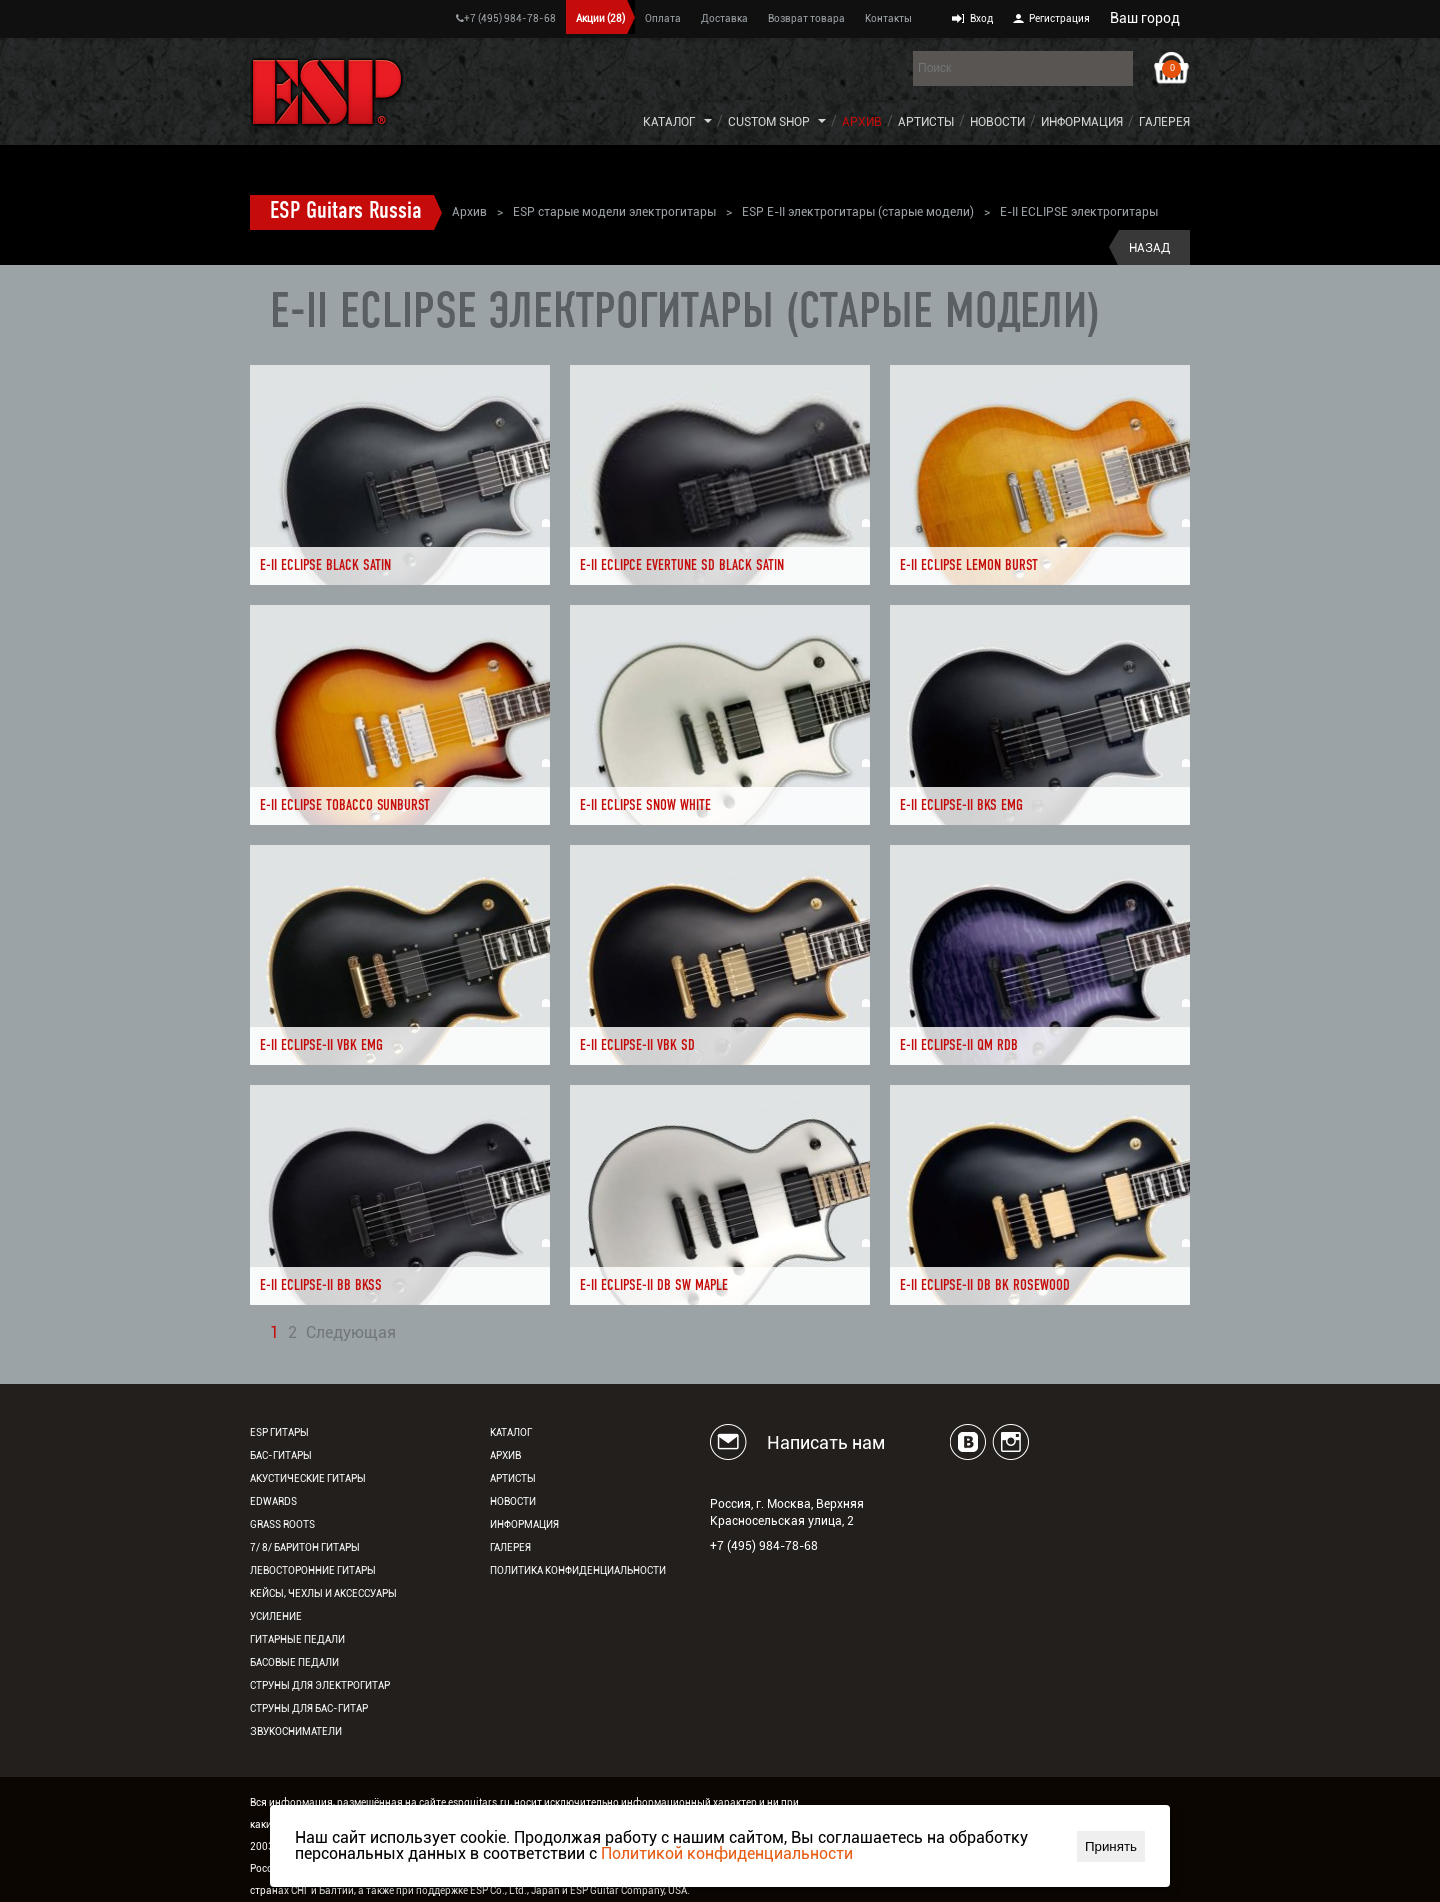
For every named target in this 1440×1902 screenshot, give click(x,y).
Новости (997, 122)
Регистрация (1059, 18)
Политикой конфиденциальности (727, 1853)
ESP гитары (279, 1432)
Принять (1111, 1846)
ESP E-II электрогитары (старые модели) (858, 212)
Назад (1149, 248)
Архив (862, 122)
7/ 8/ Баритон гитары (305, 1547)
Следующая (351, 1333)
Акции (600, 18)
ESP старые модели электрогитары (614, 212)
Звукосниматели (296, 1731)
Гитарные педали (297, 1639)
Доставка (724, 18)
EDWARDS (273, 1501)
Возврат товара (806, 18)
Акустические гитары (308, 1478)
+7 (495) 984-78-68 (506, 18)
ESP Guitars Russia (346, 212)
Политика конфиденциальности (578, 1570)
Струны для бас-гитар (309, 1708)
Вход (981, 18)
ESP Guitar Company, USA (628, 1890)
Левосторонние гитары (313, 1570)
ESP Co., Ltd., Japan (515, 1890)
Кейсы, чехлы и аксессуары (323, 1593)
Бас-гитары (281, 1455)
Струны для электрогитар (320, 1685)
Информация (1082, 122)
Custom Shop (769, 122)
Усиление (276, 1616)
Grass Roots (282, 1524)
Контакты (888, 18)
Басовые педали (294, 1662)
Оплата (663, 18)
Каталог (669, 122)
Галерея (1164, 122)
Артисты (926, 122)
